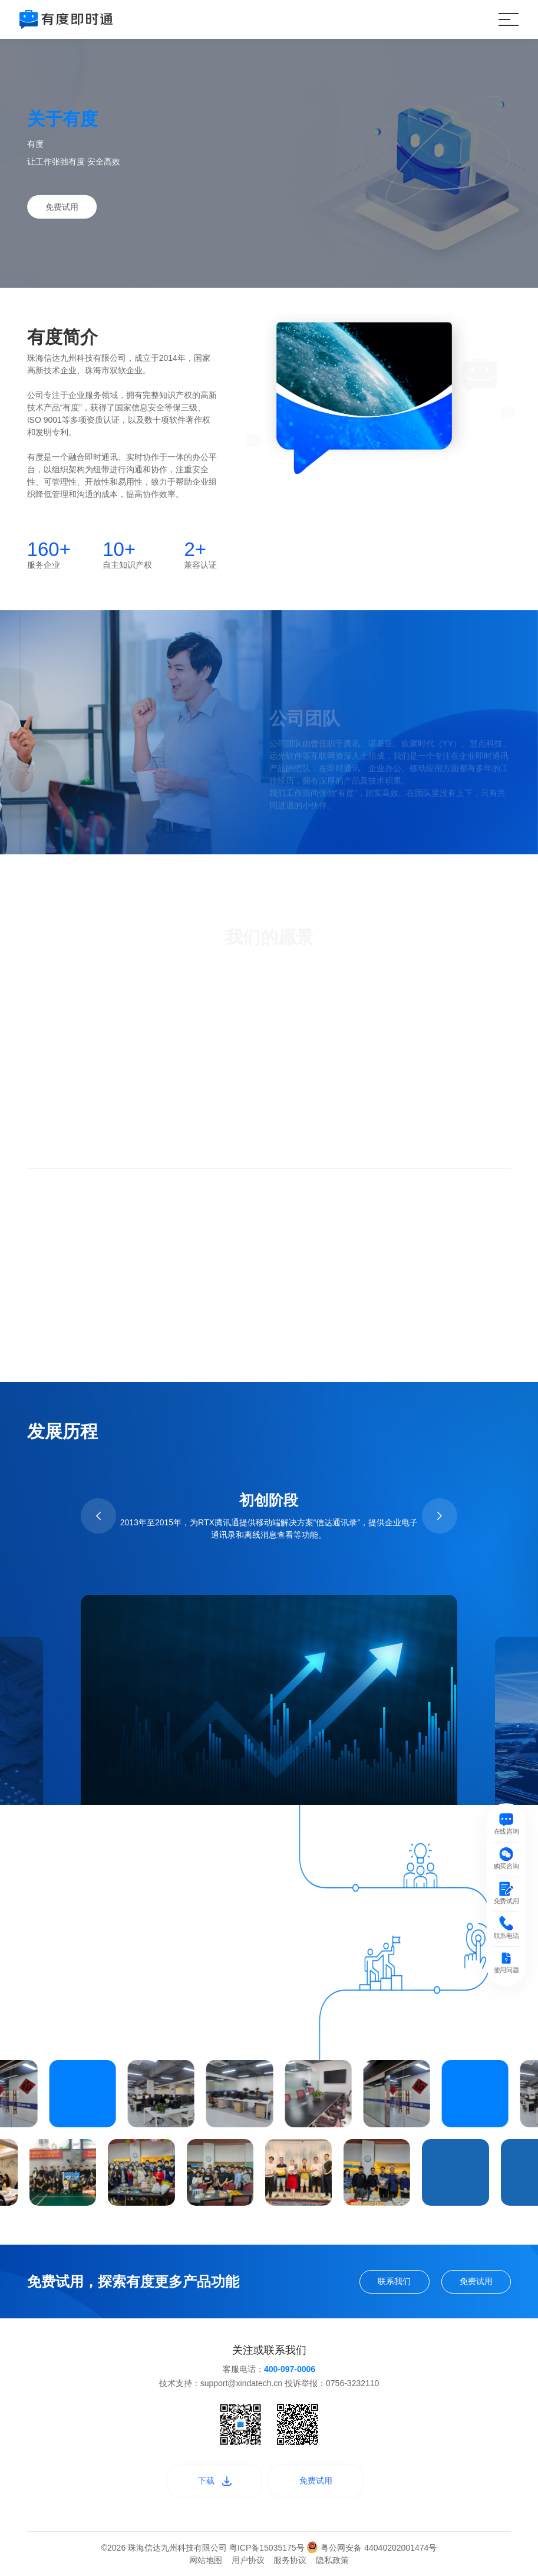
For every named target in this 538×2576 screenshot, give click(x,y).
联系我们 (394, 2281)
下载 (215, 2480)
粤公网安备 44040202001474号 (371, 2547)
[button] (98, 1516)
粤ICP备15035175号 (268, 2547)
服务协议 (289, 2560)
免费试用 (61, 206)
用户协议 (248, 2560)
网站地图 (205, 2560)
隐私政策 (332, 2560)
